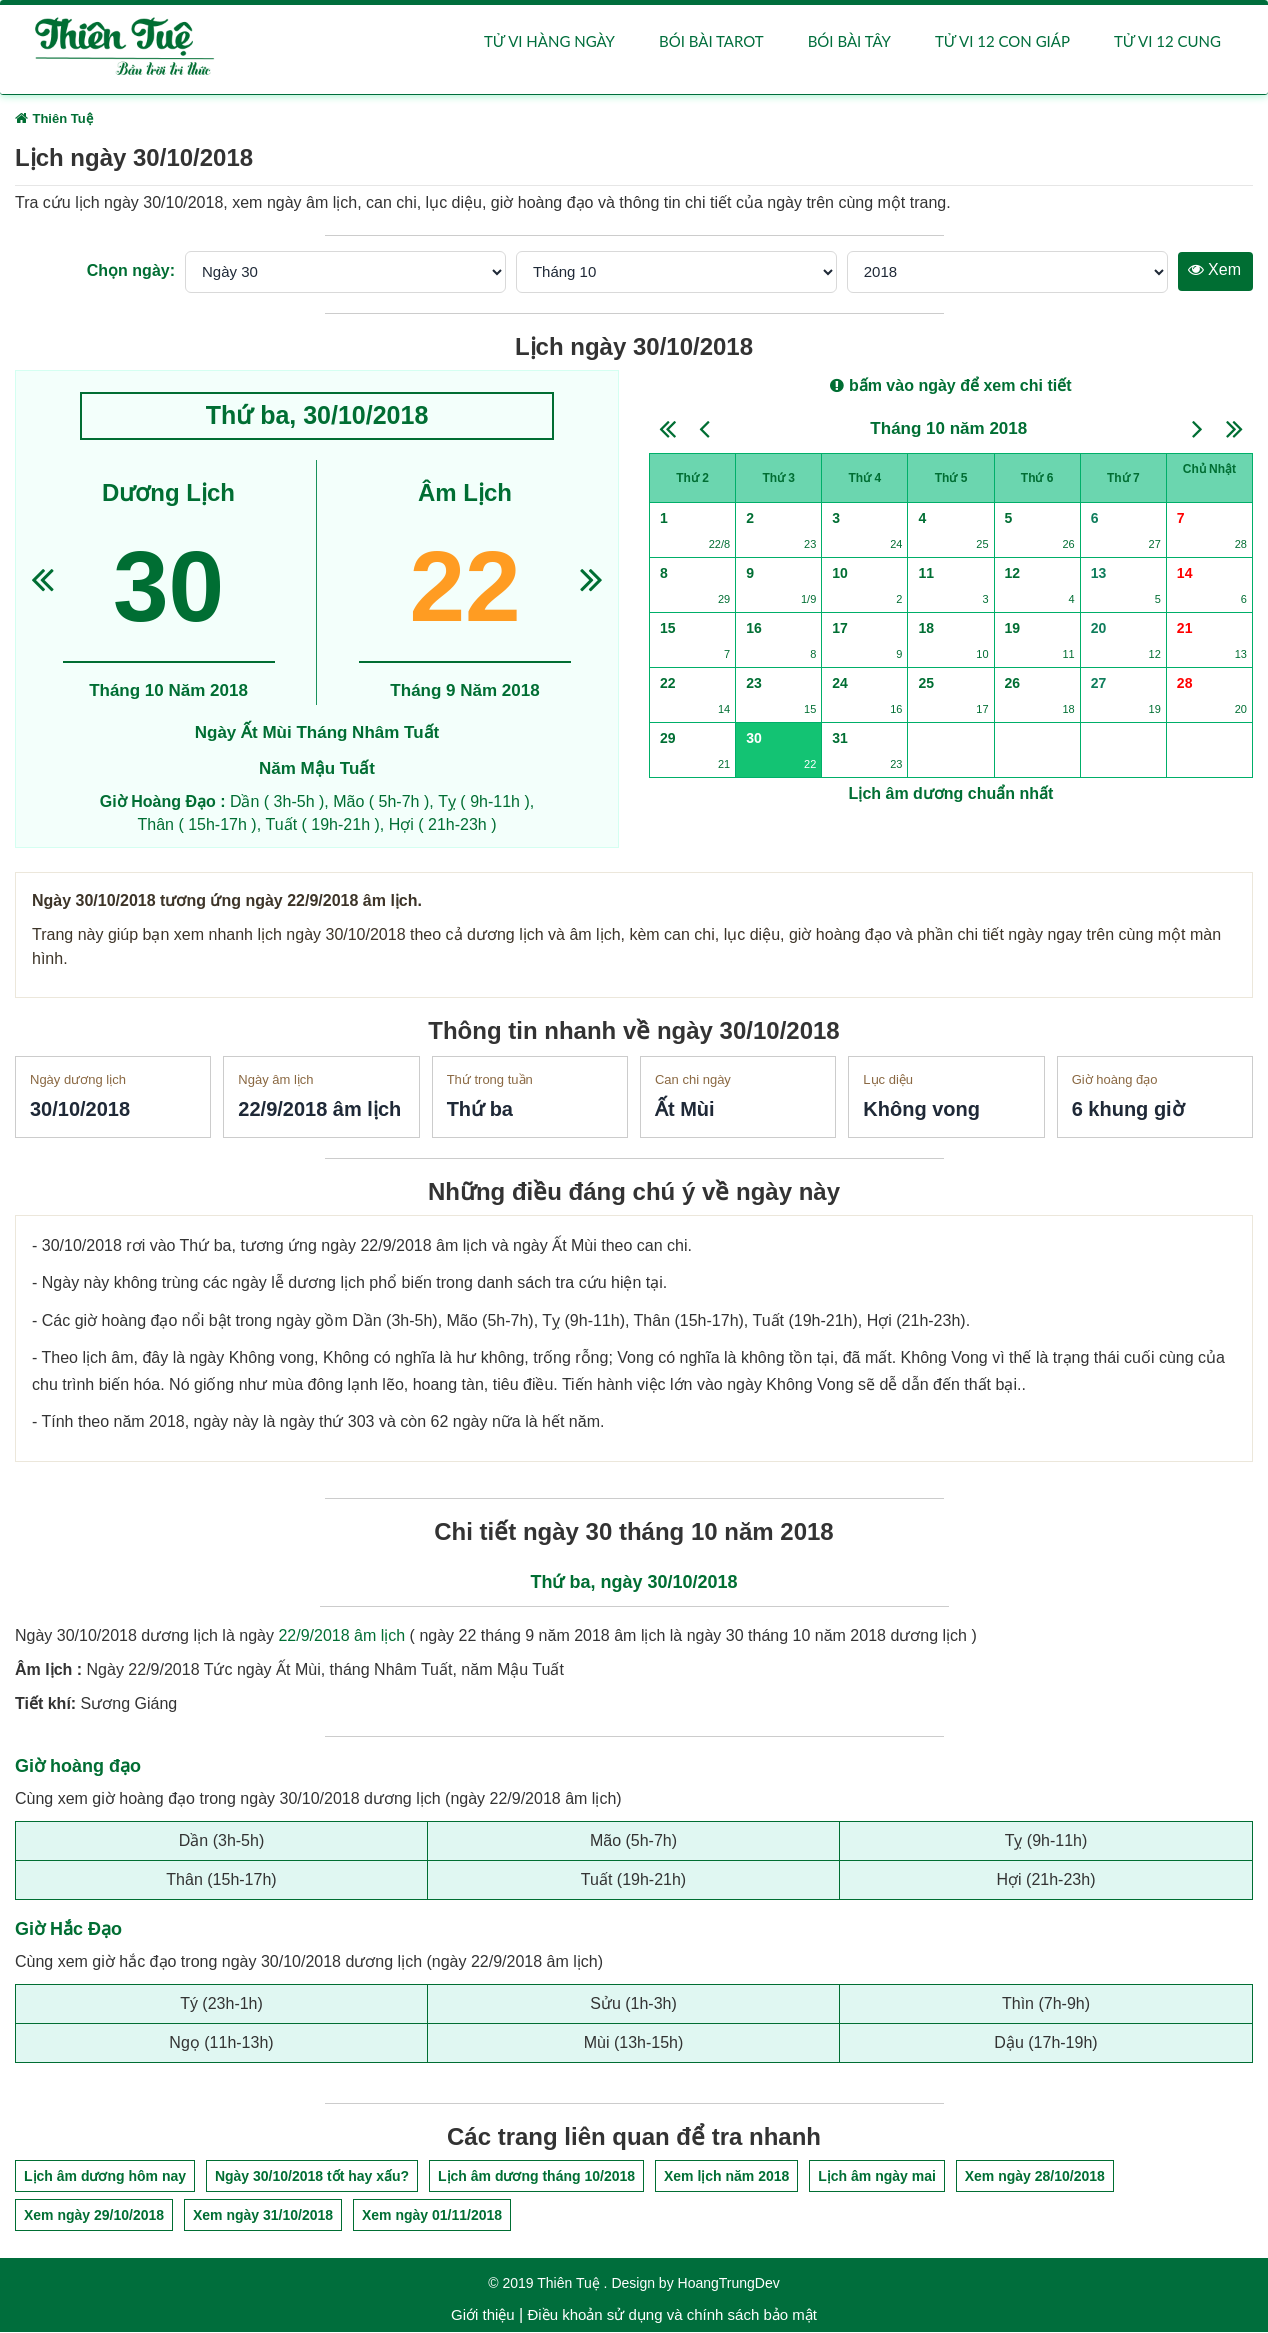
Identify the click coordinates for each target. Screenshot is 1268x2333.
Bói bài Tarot (711, 42)
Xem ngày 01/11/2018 (432, 2216)
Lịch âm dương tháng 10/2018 (536, 2177)
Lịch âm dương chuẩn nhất (951, 794)
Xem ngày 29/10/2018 (94, 2216)
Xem (1214, 270)
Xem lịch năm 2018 (726, 2177)
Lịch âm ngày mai (877, 2177)
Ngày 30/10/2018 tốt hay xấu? (312, 2177)
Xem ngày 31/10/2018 (263, 2216)
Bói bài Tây (849, 42)
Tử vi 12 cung (1167, 42)
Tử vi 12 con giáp (1002, 42)
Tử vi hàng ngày (549, 42)
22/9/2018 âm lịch (341, 1636)
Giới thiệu (483, 2315)
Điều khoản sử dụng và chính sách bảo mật (671, 2315)
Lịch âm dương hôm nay (105, 2177)
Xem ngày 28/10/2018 (1035, 2177)
